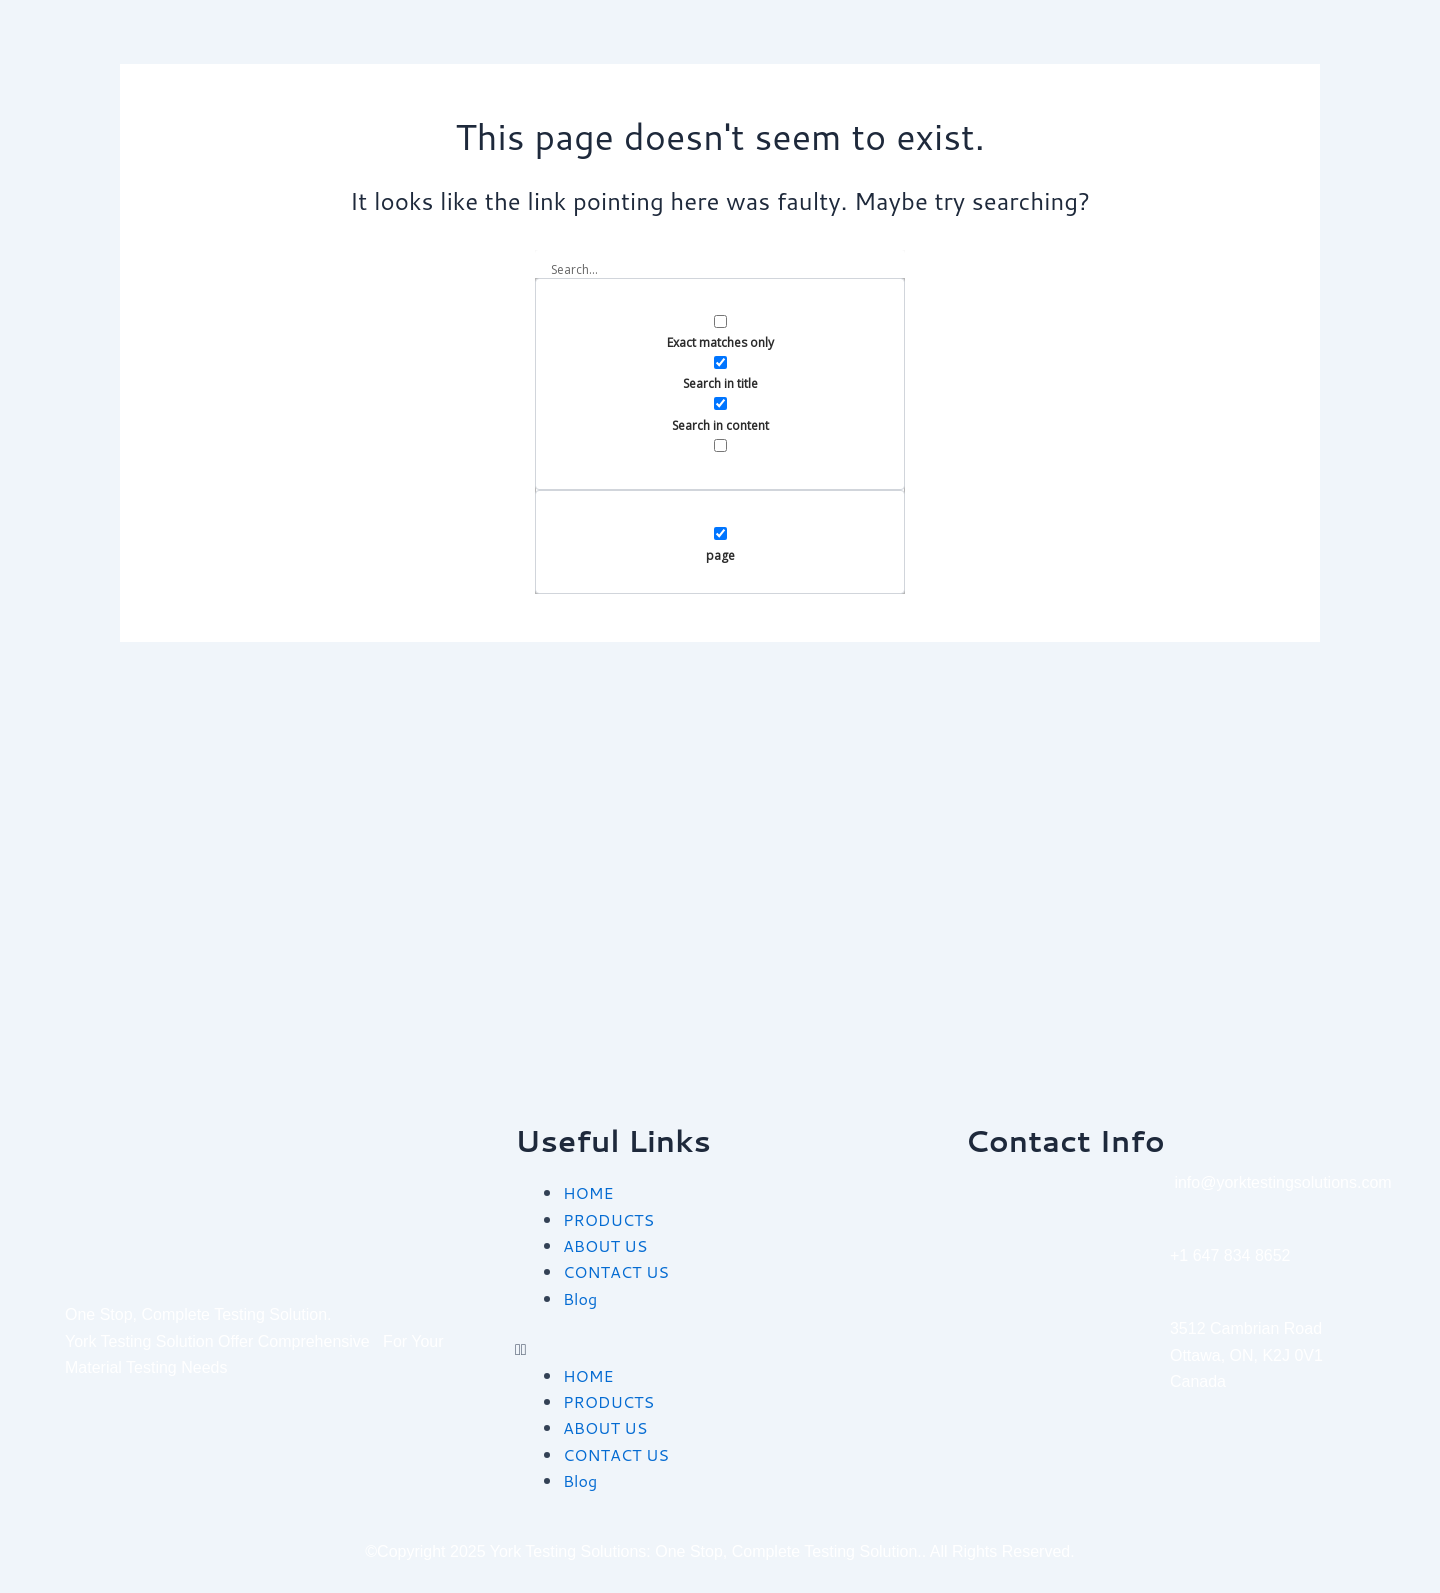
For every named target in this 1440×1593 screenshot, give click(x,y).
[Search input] (720, 270)
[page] (720, 533)
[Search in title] (720, 362)
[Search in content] (720, 403)
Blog (580, 1298)
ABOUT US (605, 1245)
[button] (720, 1349)
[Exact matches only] (720, 321)
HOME (588, 1192)
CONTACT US (616, 1271)
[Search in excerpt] (720, 445)
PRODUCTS (608, 1219)
